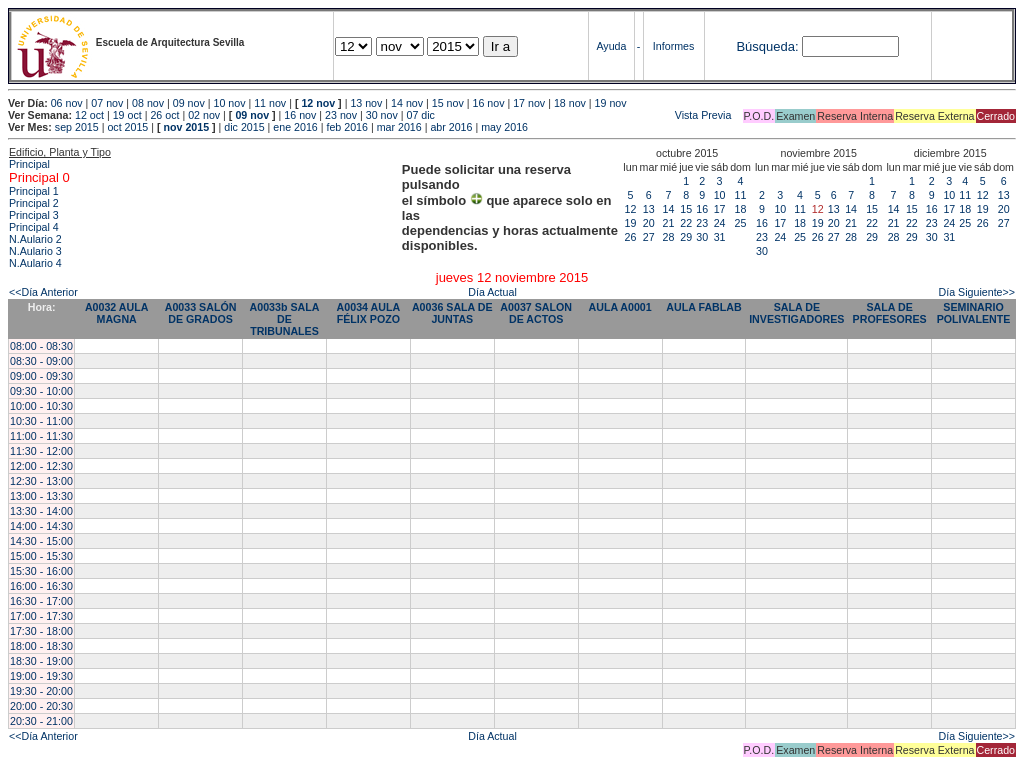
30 (702, 237)
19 (631, 223)
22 (686, 223)
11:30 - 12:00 (41, 451)
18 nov (570, 103)
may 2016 (504, 127)
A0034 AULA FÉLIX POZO (369, 313)
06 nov (67, 103)
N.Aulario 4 (35, 263)
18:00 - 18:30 (41, 646)
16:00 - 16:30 (41, 586)
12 (631, 209)
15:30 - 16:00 (41, 571)
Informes (673, 46)
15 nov (448, 103)
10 (720, 195)
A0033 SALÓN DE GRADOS (201, 313)
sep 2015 (77, 127)
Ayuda (611, 46)
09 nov (189, 103)
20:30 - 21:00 (41, 721)
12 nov (318, 103)
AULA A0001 (620, 307)
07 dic (420, 115)
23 (702, 223)
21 (669, 223)
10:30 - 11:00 (41, 421)
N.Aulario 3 (35, 251)
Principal (29, 164)
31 (720, 237)
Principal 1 (34, 191)
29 (686, 237)
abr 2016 (451, 127)
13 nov (366, 103)
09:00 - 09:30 (41, 376)
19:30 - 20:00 (41, 691)
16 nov (488, 103)
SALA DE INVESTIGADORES (796, 313)
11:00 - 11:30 (41, 436)
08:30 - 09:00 (41, 361)
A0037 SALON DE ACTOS (536, 313)
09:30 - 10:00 (41, 391)
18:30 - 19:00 (41, 661)
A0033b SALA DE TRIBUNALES (285, 319)
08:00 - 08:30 (41, 346)
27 (649, 237)
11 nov (270, 103)
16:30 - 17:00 (41, 601)
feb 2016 (346, 127)
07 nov (107, 103)
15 (686, 209)
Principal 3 (34, 215)
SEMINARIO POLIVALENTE (974, 313)
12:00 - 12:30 (41, 466)
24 (720, 223)
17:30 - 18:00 (41, 631)
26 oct (164, 115)
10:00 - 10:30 (41, 406)
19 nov (611, 103)
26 (631, 237)
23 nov (341, 115)
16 (702, 209)
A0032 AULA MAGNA (117, 313)
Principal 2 (34, 203)
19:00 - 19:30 (41, 676)
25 (741, 223)
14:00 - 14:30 (41, 526)
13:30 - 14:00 (41, 511)
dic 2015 (244, 127)
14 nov (407, 103)
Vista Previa (585, 115)
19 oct (127, 115)
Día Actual (492, 292)
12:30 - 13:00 (41, 481)
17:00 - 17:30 (41, 616)
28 (669, 237)
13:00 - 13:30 (41, 496)
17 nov (529, 103)
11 (741, 195)
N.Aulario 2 (35, 239)
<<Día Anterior (43, 292)
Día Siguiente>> (977, 292)
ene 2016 (295, 127)
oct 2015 (127, 127)
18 (741, 209)
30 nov (382, 115)
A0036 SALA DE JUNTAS (452, 313)
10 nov (229, 103)
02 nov (204, 115)
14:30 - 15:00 (41, 541)
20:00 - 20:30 (41, 706)
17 (720, 209)
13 (649, 209)
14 (669, 209)
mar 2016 (399, 127)
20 (649, 223)
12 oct (89, 115)
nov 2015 (186, 127)
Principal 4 (34, 227)
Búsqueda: (767, 46)
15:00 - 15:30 (41, 556)
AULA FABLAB (703, 307)
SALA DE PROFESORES (890, 313)
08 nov (148, 103)
